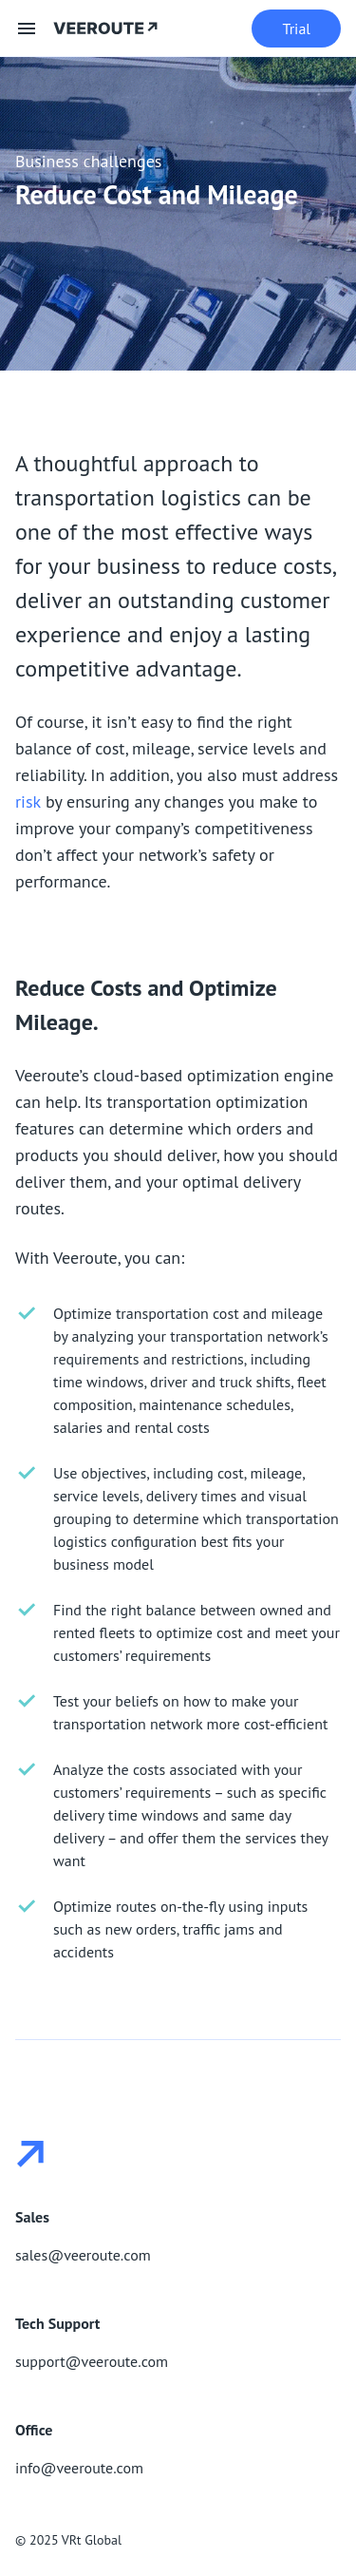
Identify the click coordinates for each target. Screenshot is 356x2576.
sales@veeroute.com (83, 2254)
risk (28, 801)
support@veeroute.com (91, 2361)
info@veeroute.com (79, 2467)
